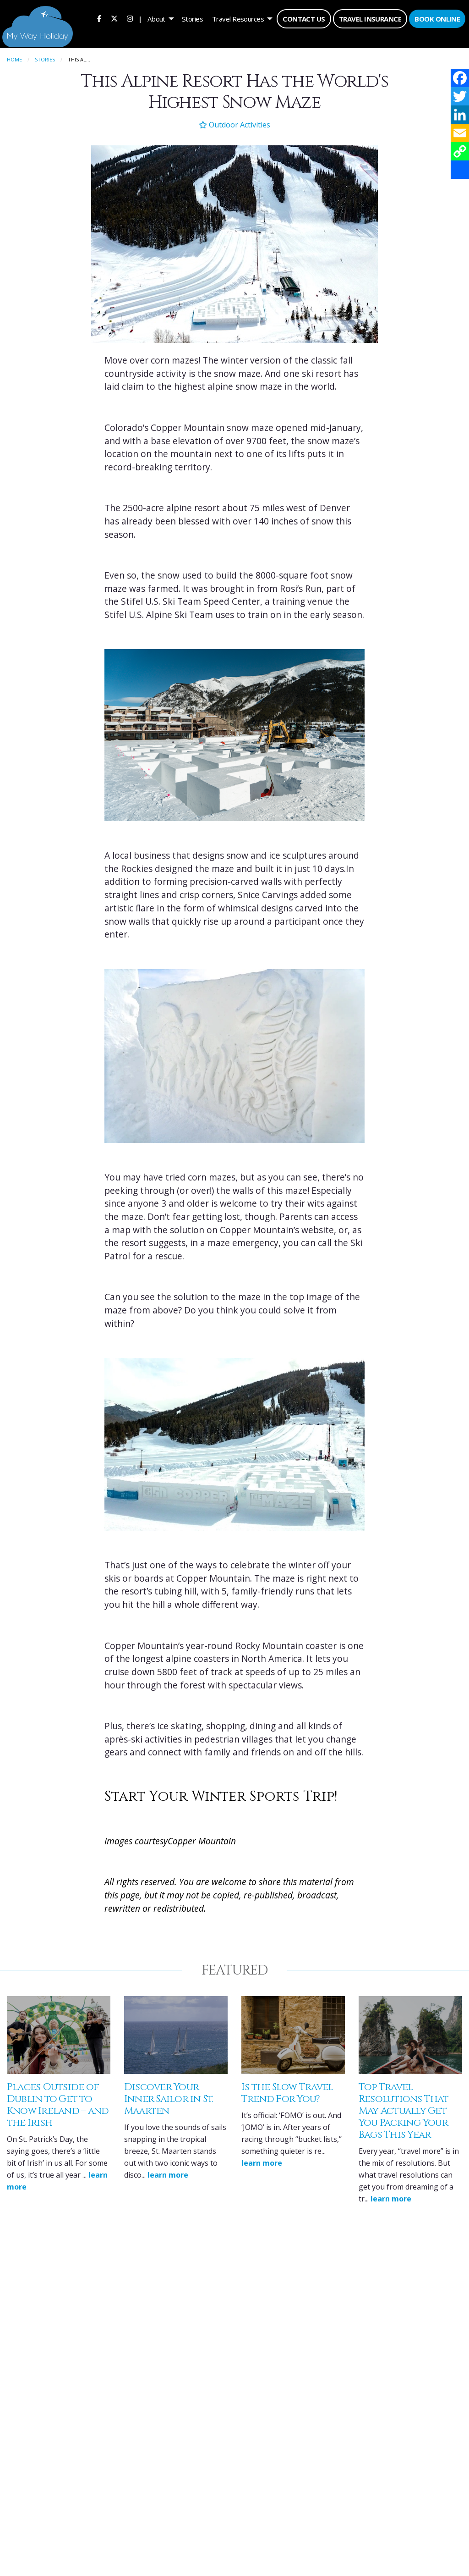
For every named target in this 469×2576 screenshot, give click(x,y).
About (156, 18)
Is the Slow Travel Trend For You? (287, 2090)
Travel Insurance (370, 18)
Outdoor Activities (234, 122)
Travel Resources (238, 18)
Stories (192, 18)
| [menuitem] (140, 18)
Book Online (437, 18)
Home (14, 57)
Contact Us (304, 18)
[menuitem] (99, 19)
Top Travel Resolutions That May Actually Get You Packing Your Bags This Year (403, 2108)
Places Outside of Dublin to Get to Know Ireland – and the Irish (58, 2102)
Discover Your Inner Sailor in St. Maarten (168, 2096)
